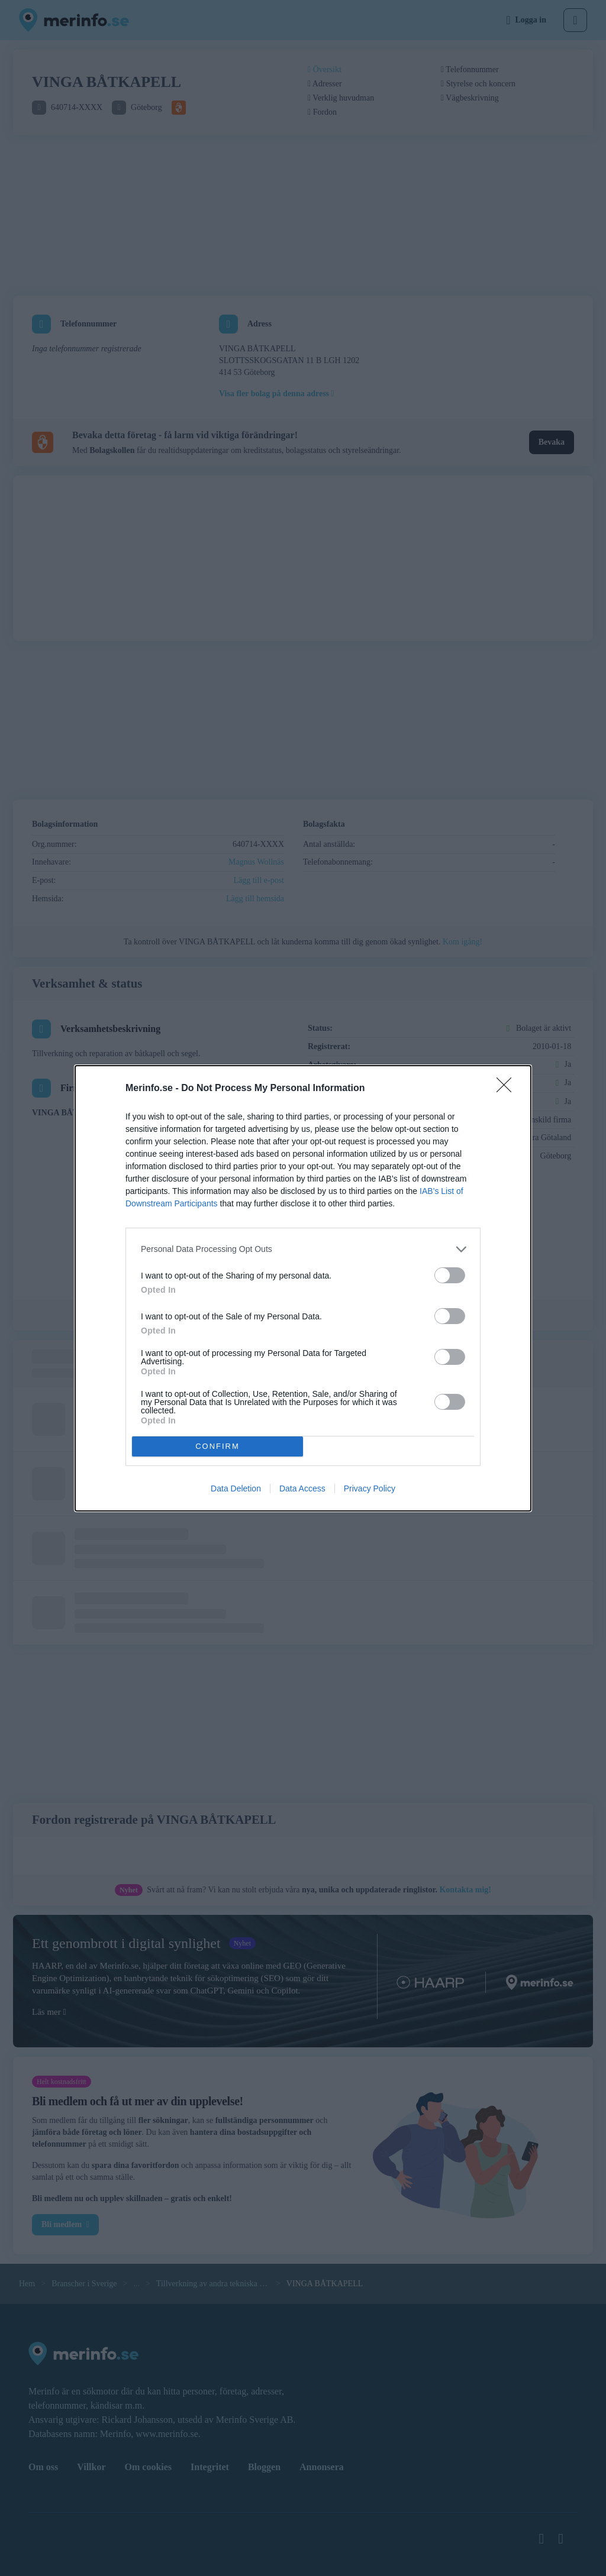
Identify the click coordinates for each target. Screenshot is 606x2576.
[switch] (449, 1275)
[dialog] (303, 1288)
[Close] (508, 1088)
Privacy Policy (369, 1488)
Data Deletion (236, 1488)
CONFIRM (217, 1445)
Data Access (302, 1488)
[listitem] (303, 1249)
